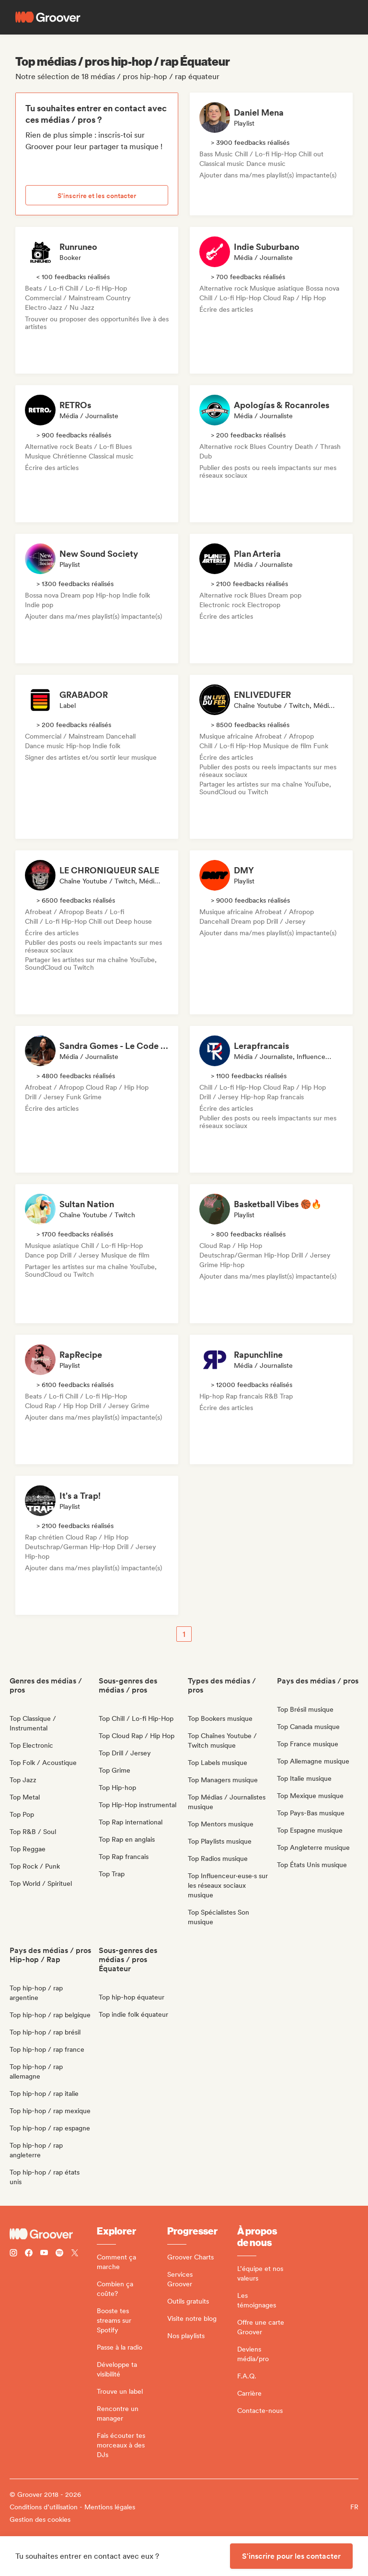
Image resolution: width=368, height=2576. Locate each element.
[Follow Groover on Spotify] (59, 2254)
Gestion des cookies (40, 2519)
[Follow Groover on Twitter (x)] (75, 2254)
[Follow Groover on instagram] (13, 2254)
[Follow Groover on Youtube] (44, 2254)
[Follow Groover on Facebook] (29, 2254)
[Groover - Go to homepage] (53, 2234)
